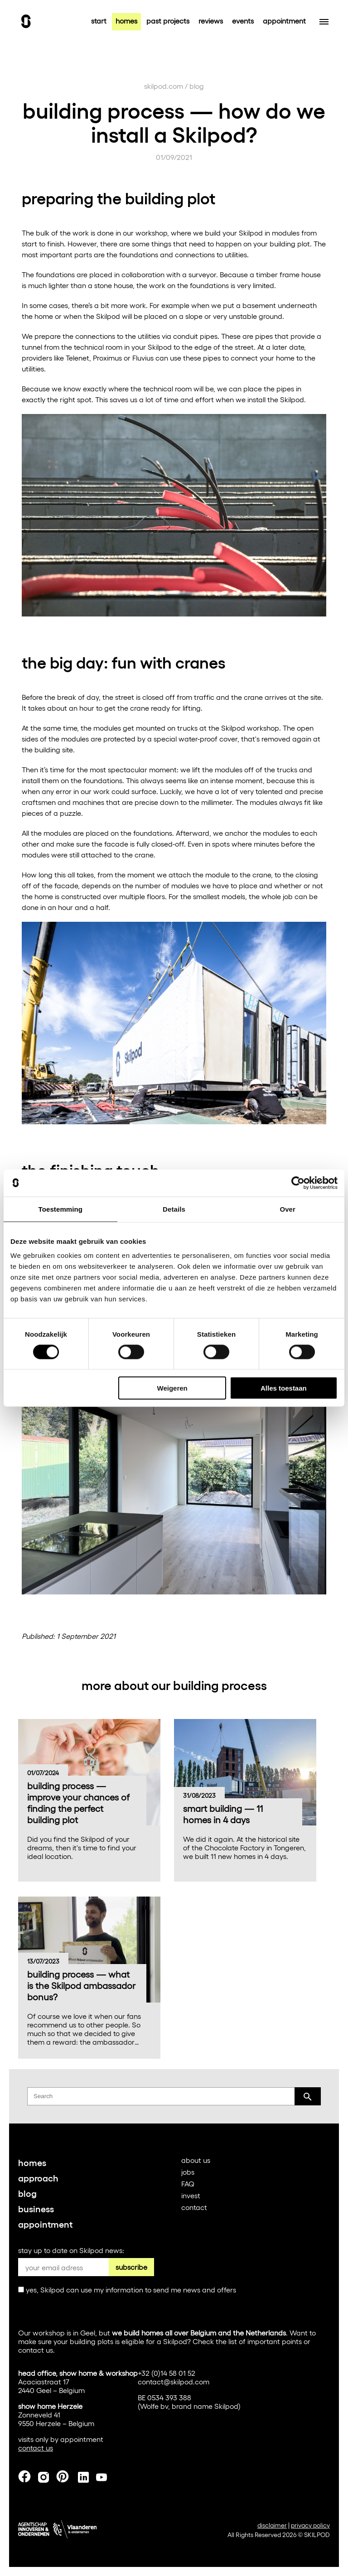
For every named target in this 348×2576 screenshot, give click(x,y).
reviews (210, 20)
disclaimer (272, 2525)
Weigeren (172, 1388)
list (232, 2341)
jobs (187, 2171)
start (98, 20)
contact (194, 2207)
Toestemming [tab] (61, 1209)
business (36, 2208)
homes (126, 20)
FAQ (187, 2183)
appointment (284, 20)
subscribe (131, 2267)
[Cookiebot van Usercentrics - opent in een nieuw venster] (298, 1182)
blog (196, 86)
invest (190, 2195)
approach (38, 2177)
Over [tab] (287, 1209)
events (243, 20)
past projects (167, 20)
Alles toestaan (284, 1388)
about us (195, 2160)
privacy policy (310, 2525)
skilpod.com (163, 86)
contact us (35, 2349)
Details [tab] (174, 1209)
